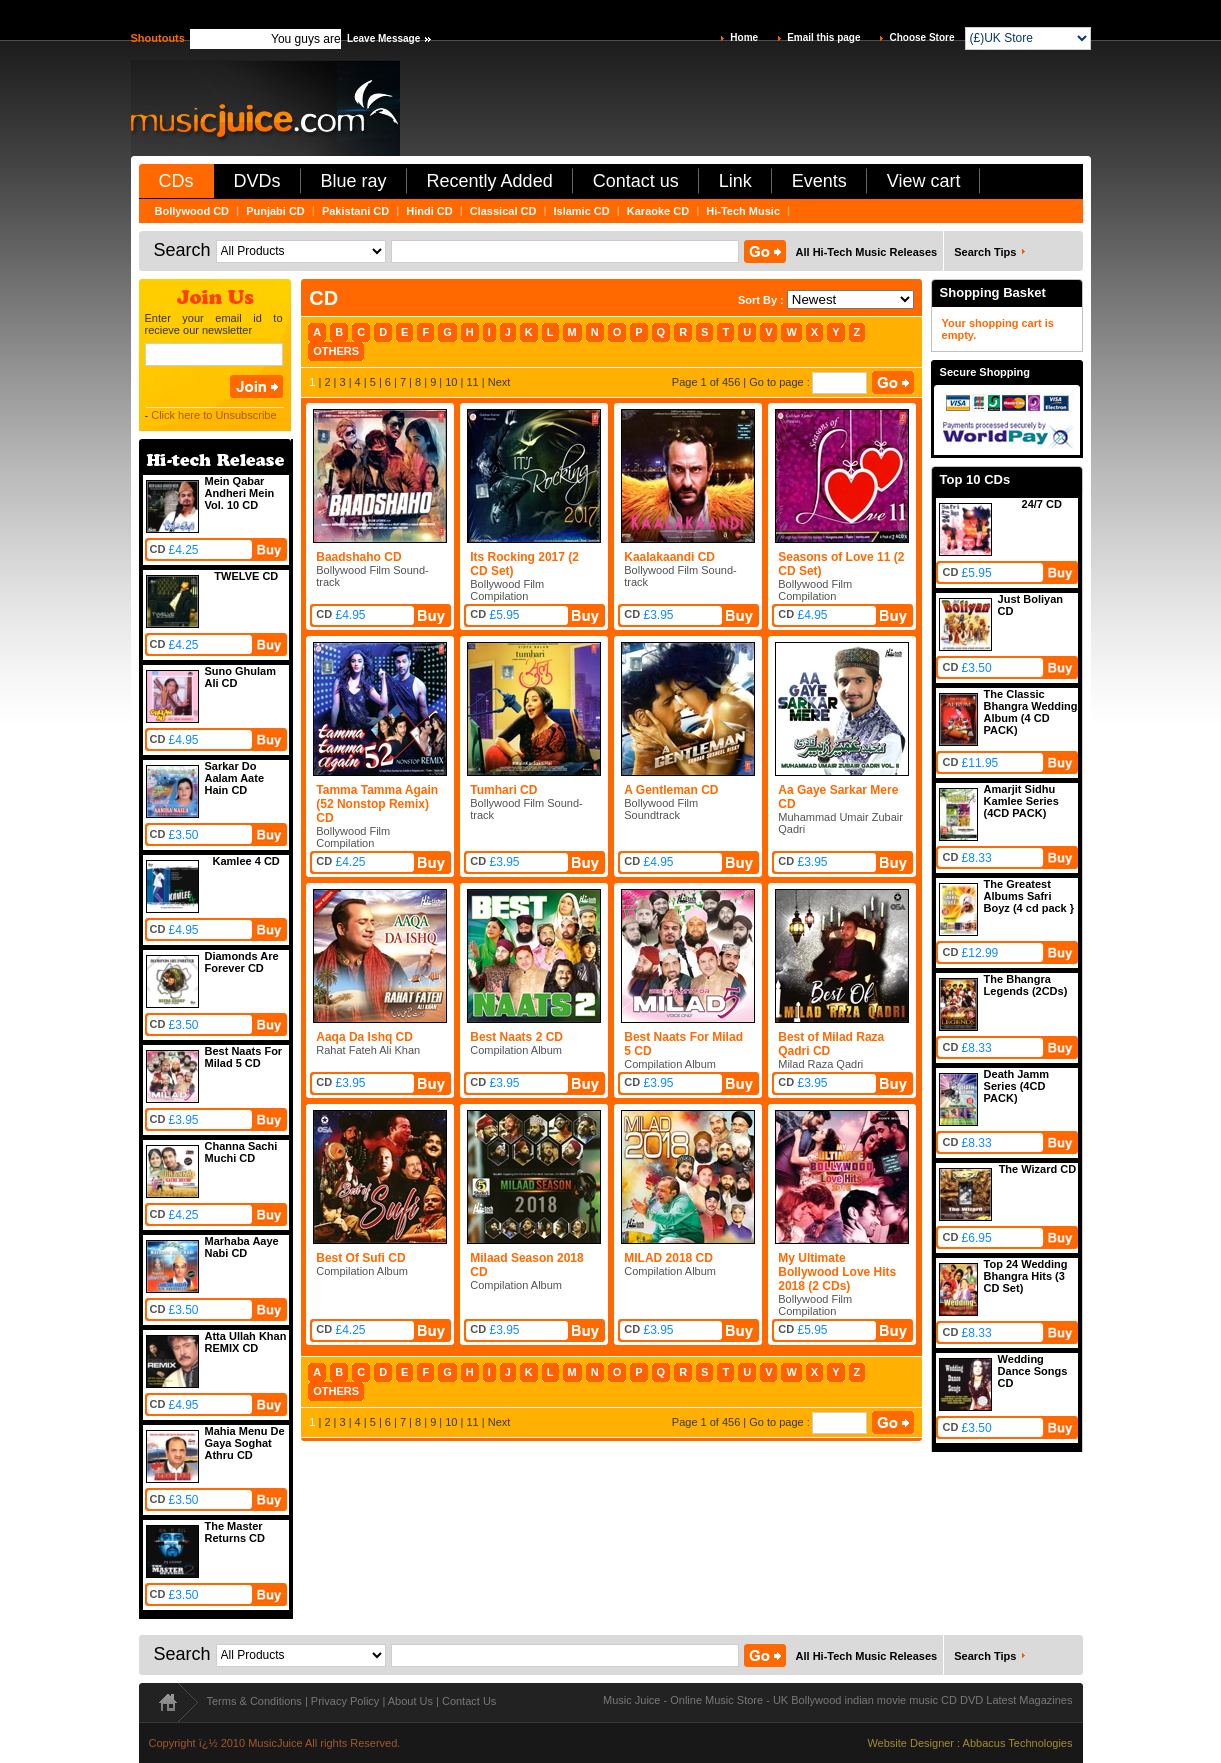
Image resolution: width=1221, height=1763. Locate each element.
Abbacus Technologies (1018, 1743)
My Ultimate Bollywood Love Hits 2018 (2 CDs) (837, 1272)
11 (472, 382)
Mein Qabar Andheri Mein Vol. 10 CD (240, 493)
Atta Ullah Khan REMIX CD (246, 1342)
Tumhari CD (503, 790)
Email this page (823, 37)
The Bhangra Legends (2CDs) (1026, 985)
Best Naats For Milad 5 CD (244, 1057)
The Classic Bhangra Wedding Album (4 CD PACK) (1031, 712)
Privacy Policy (345, 1701)
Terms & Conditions (254, 1701)
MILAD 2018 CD (668, 1258)
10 (451, 382)
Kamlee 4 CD (246, 861)
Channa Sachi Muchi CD (241, 1152)
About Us (410, 1701)
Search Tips (985, 252)
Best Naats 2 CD (516, 1037)
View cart (924, 181)
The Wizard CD (1038, 1169)
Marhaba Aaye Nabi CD (242, 1247)
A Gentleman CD (671, 790)
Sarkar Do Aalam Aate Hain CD (235, 778)
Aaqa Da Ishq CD (364, 1037)
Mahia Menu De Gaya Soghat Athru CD (245, 1443)
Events (819, 181)
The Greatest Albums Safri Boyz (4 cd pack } (1029, 896)
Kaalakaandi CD (669, 557)
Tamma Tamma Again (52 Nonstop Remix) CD (377, 804)
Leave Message (383, 38)
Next (499, 382)
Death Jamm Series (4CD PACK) (1016, 1086)
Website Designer (910, 1743)
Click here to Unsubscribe (213, 415)
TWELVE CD (246, 576)
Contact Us (469, 1701)
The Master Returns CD (235, 1532)
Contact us (636, 181)
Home (744, 37)
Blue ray (354, 181)
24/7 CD (1042, 504)
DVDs (257, 181)
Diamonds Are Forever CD (242, 962)
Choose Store (921, 37)
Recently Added (490, 181)
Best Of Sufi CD (360, 1258)
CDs (176, 181)
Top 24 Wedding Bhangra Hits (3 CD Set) (1026, 1276)
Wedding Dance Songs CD (1033, 1371)
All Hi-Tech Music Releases (867, 252)
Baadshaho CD (358, 557)
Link (735, 181)
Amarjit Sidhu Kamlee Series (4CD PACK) (1021, 801)
